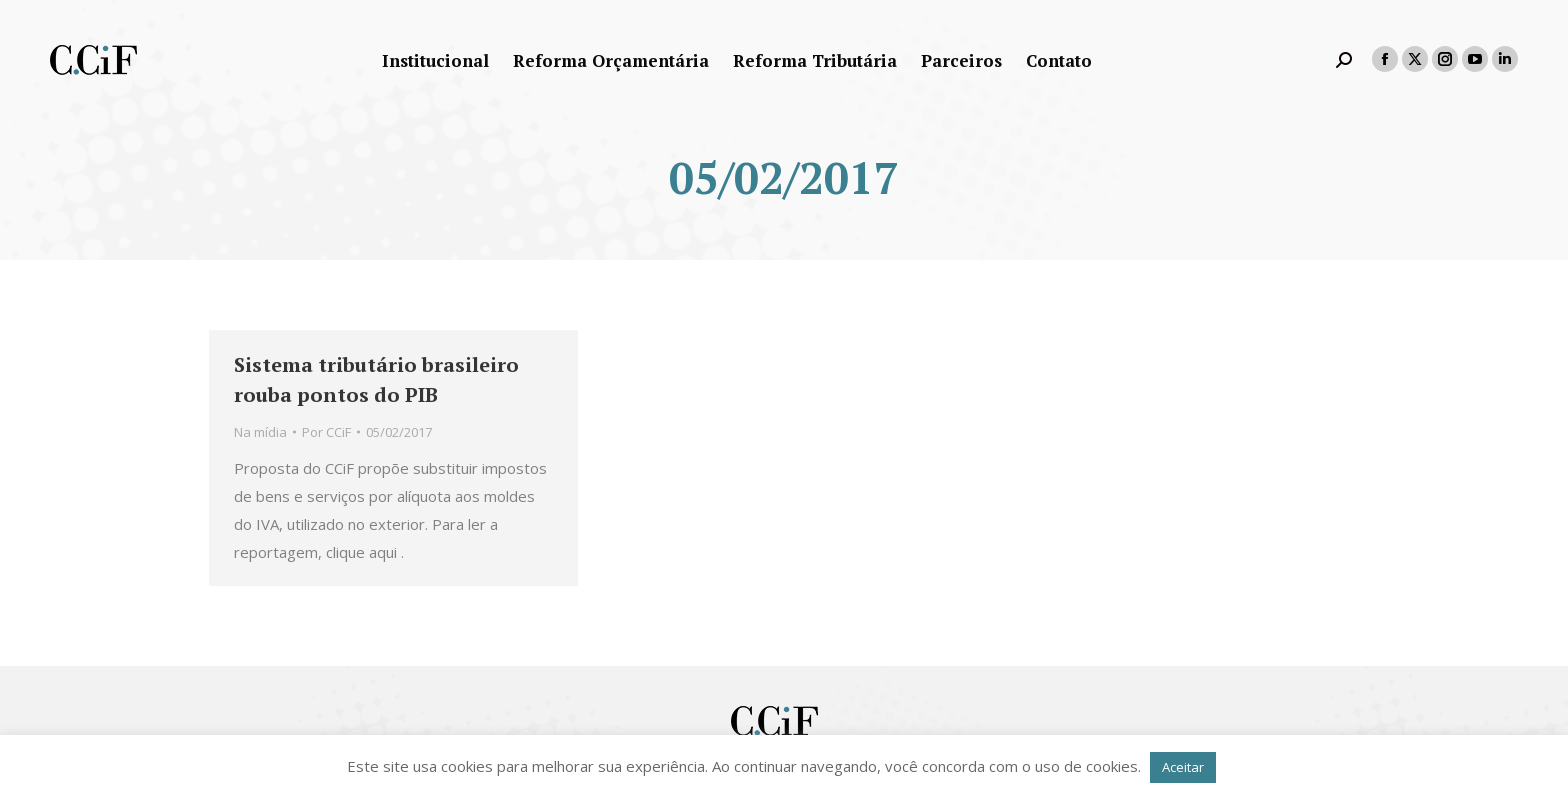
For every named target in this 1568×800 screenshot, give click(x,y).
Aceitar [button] (1183, 767)
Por (326, 432)
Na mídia (260, 432)
